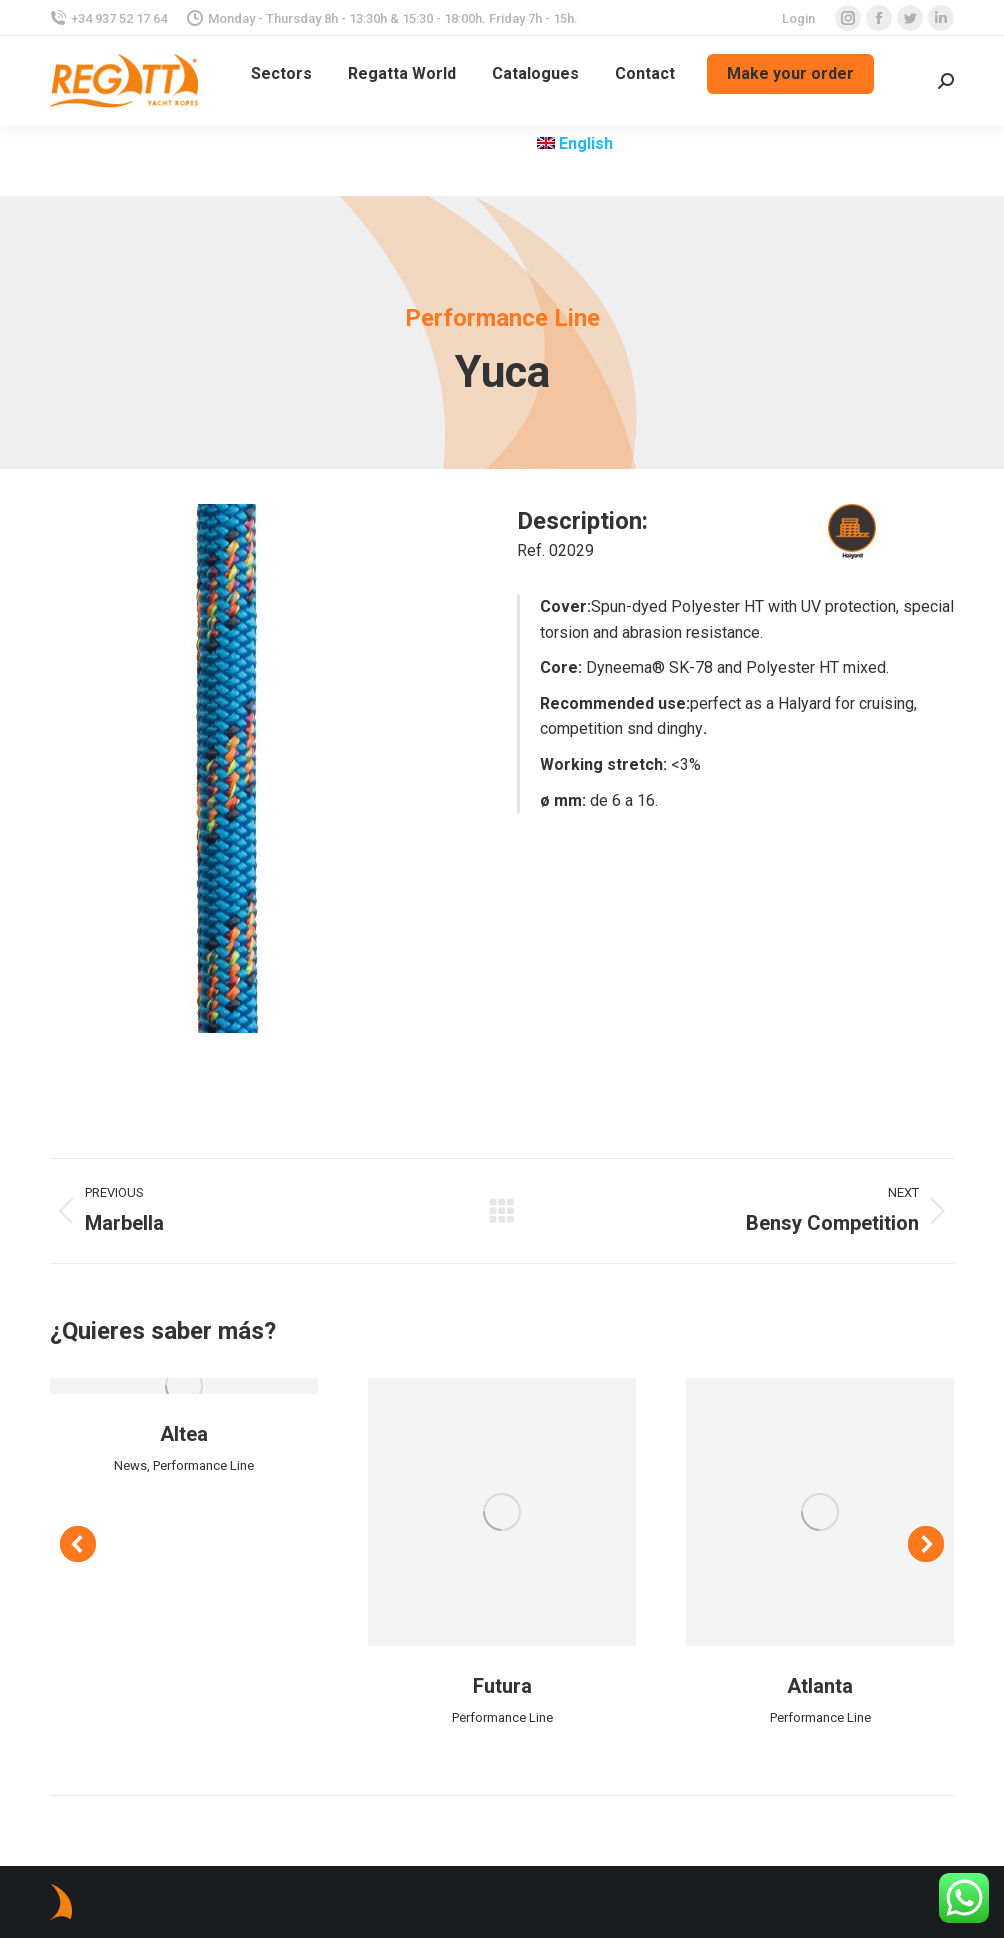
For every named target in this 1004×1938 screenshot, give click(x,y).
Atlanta (820, 1686)
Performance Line (203, 1465)
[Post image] (184, 1386)
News (130, 1465)
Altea (184, 1434)
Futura (502, 1686)
